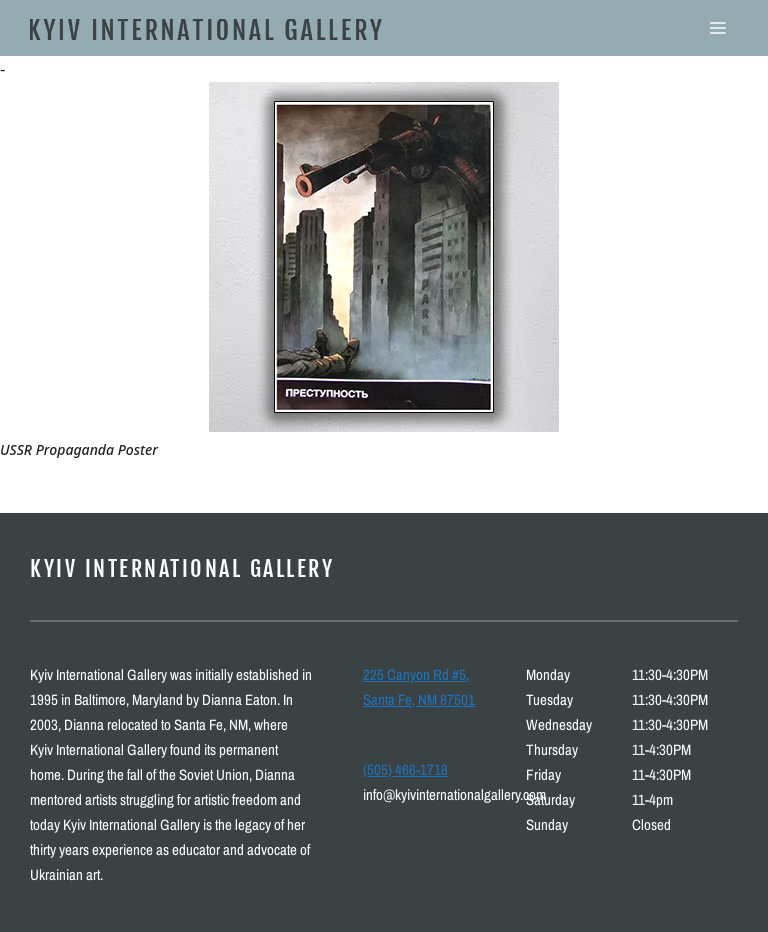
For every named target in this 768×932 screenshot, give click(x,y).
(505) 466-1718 (405, 769)
